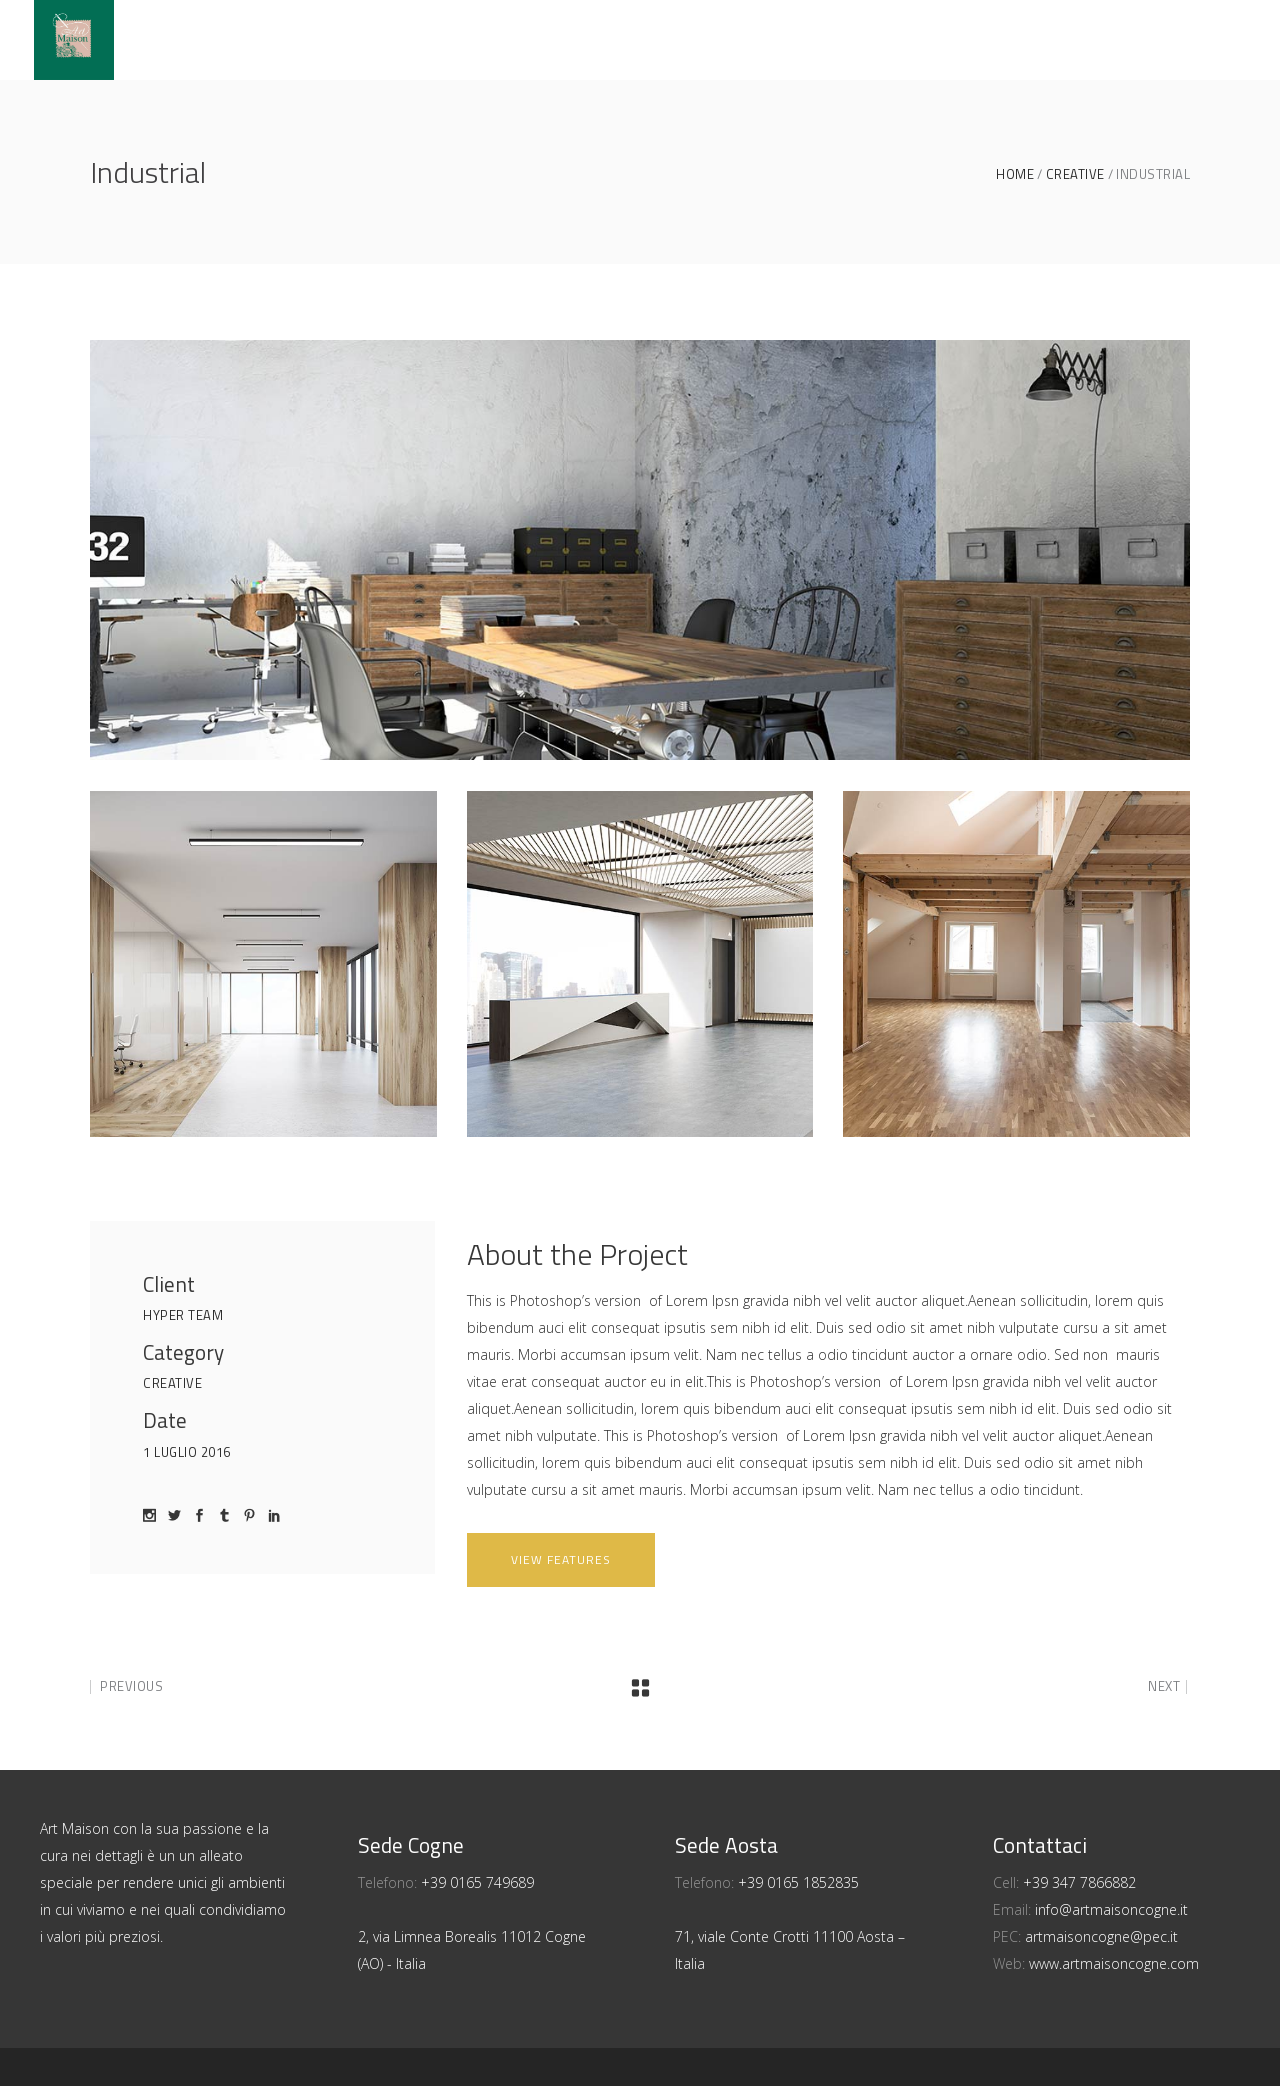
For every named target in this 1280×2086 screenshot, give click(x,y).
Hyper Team (183, 1315)
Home (1015, 174)
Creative (1075, 174)
